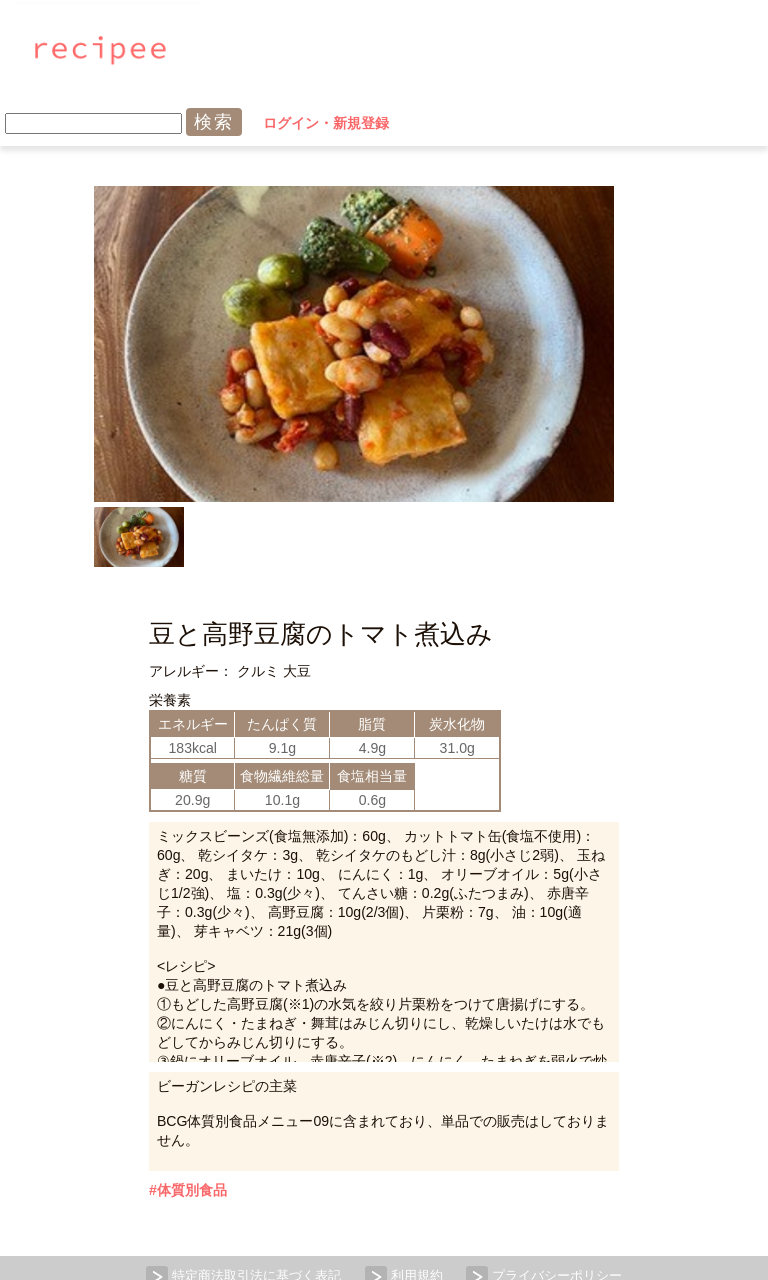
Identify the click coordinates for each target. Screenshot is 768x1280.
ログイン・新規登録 (546, 50)
